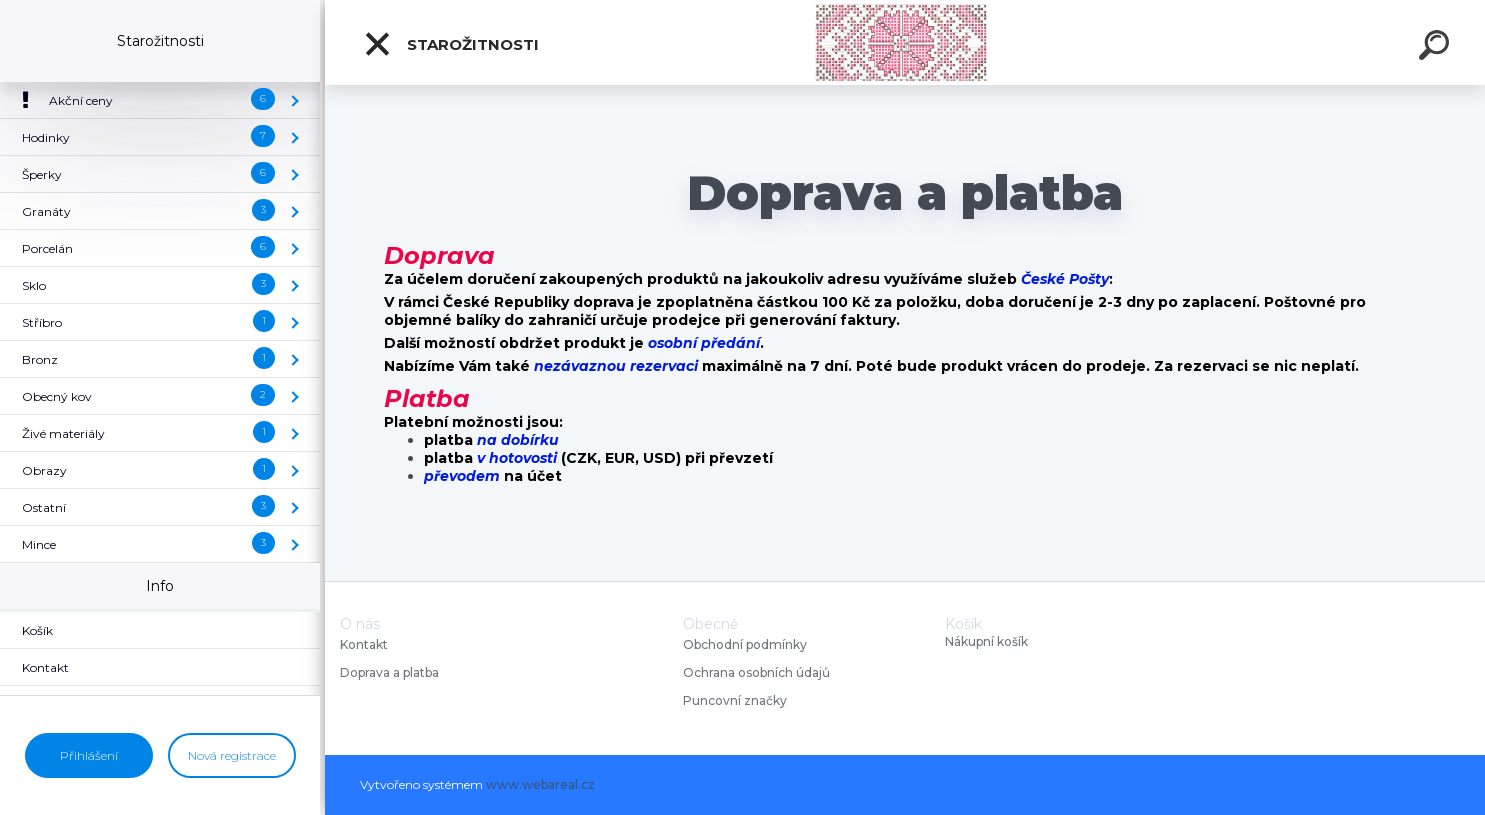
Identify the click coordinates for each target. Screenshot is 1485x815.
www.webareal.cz (540, 784)
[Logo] (905, 42)
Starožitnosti (451, 44)
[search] (1437, 48)
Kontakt (365, 644)
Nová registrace (232, 755)
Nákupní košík (986, 642)
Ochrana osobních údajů (756, 672)
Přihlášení (89, 755)
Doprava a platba (389, 672)
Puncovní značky (735, 700)
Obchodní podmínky (745, 644)
